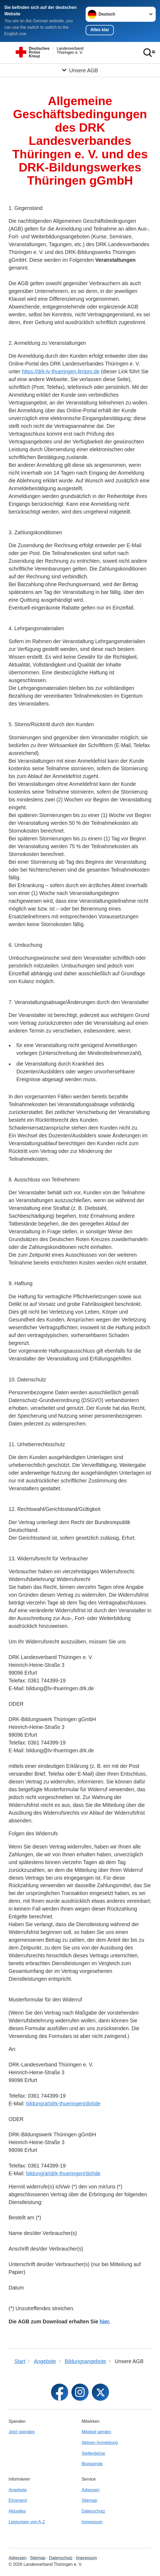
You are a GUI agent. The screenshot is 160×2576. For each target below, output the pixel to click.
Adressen (91, 2490)
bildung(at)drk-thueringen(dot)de (63, 2103)
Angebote (18, 2490)
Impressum (92, 2522)
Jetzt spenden (22, 2432)
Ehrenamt (18, 2500)
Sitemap (89, 2500)
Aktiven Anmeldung (100, 2442)
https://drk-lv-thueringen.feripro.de (61, 371)
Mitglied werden (96, 2432)
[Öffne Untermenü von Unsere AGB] (80, 70)
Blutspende (92, 2464)
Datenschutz (93, 2511)
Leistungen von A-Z (27, 2522)
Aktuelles (17, 2511)
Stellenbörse (93, 2453)
